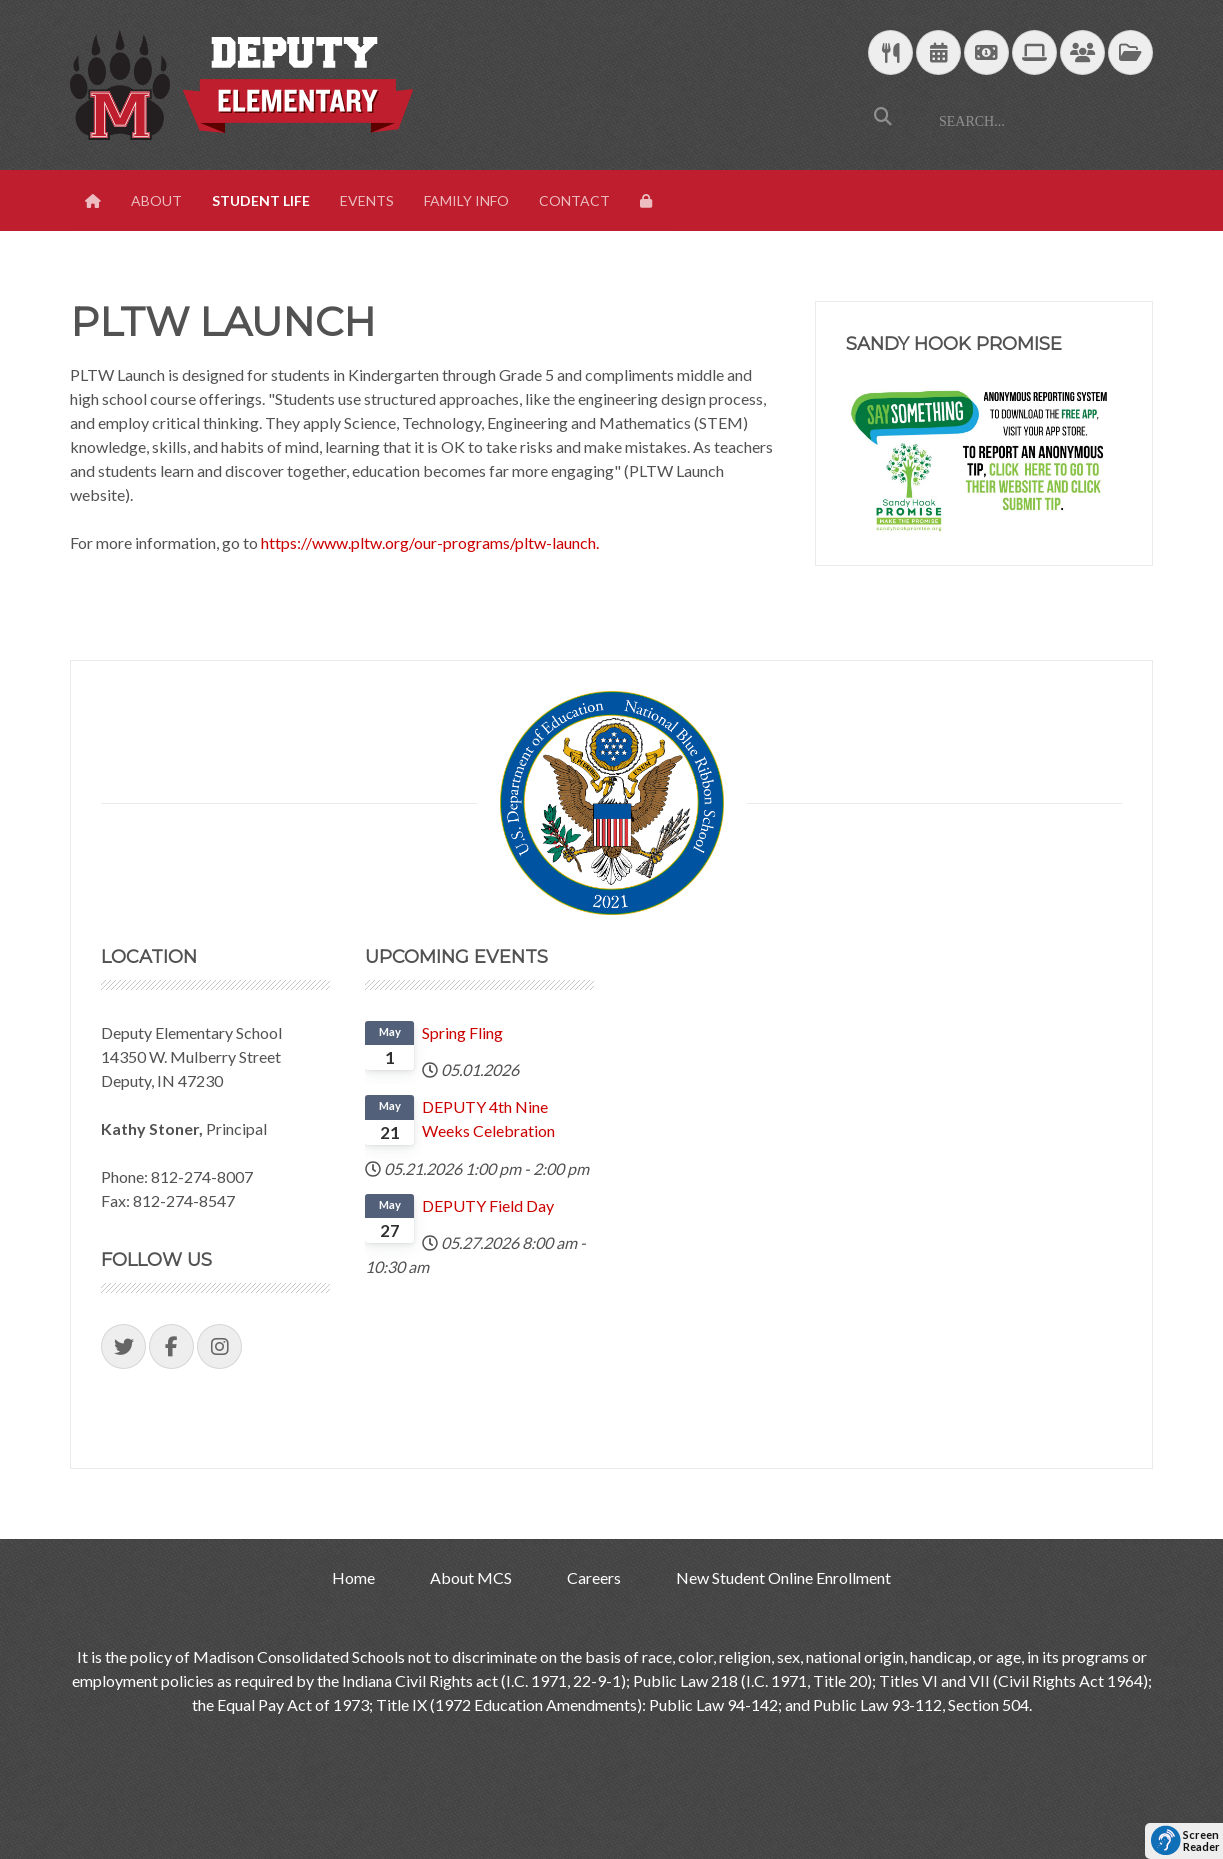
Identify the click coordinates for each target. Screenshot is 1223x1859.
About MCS (471, 1577)
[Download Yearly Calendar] (938, 53)
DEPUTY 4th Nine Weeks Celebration (488, 1118)
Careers (594, 1577)
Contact (574, 200)
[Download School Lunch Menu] (890, 53)
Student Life (261, 200)
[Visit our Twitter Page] (123, 1346)
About (156, 200)
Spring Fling (462, 1032)
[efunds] (986, 53)
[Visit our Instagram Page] (219, 1346)
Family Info (466, 200)
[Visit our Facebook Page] (171, 1346)
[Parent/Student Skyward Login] (1082, 53)
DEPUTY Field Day (488, 1205)
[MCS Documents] (1130, 53)
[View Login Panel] (648, 201)
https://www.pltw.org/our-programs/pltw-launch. (430, 542)
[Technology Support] (1034, 53)
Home (353, 1577)
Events (367, 200)
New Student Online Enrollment (783, 1577)
